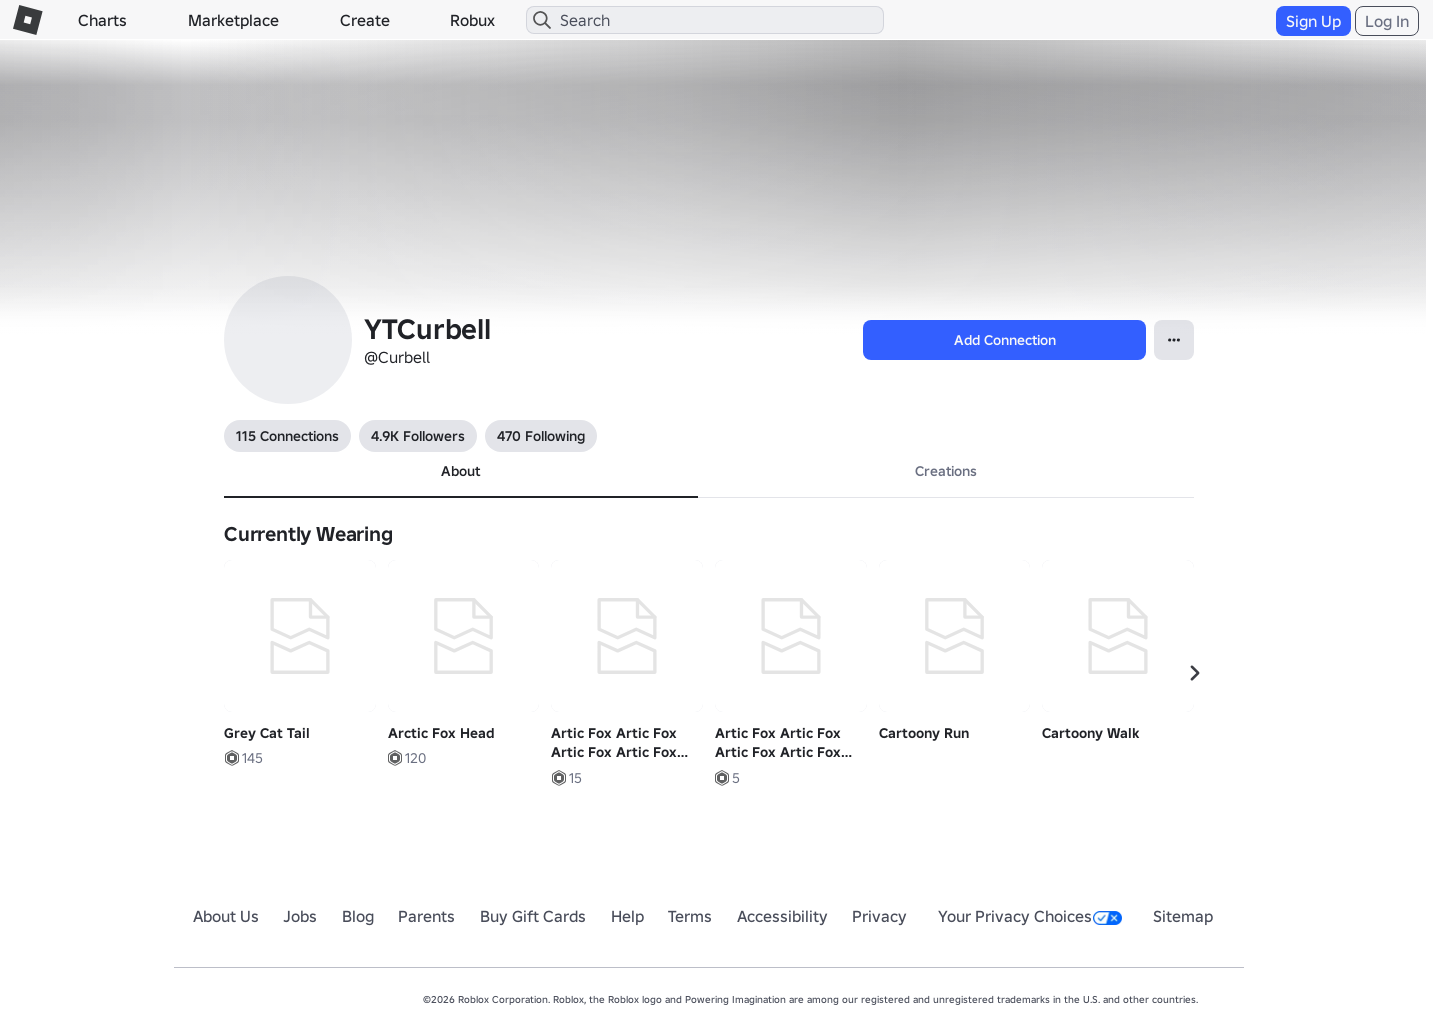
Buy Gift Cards (533, 916)
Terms (690, 916)
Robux (472, 20)
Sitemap (1183, 916)
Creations (946, 471)
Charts (102, 20)
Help (627, 916)
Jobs (300, 916)
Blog (358, 916)
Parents (426, 916)
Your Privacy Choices (1030, 916)
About (460, 471)
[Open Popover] (1174, 340)
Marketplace (233, 20)
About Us (226, 916)
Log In (1387, 21)
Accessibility (782, 916)
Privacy (879, 916)
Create (365, 20)
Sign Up (1313, 21)
